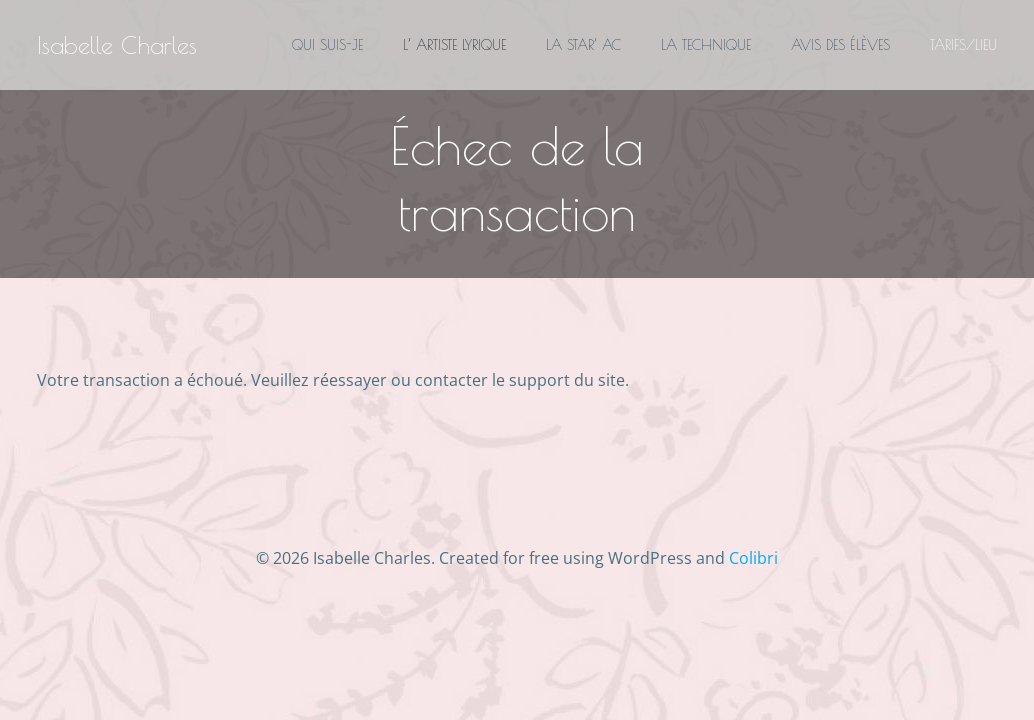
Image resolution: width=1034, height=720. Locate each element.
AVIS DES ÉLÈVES (840, 45)
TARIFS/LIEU (963, 45)
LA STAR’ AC (583, 45)
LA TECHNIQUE (706, 45)
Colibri (753, 558)
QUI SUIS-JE (327, 45)
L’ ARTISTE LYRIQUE (454, 45)
